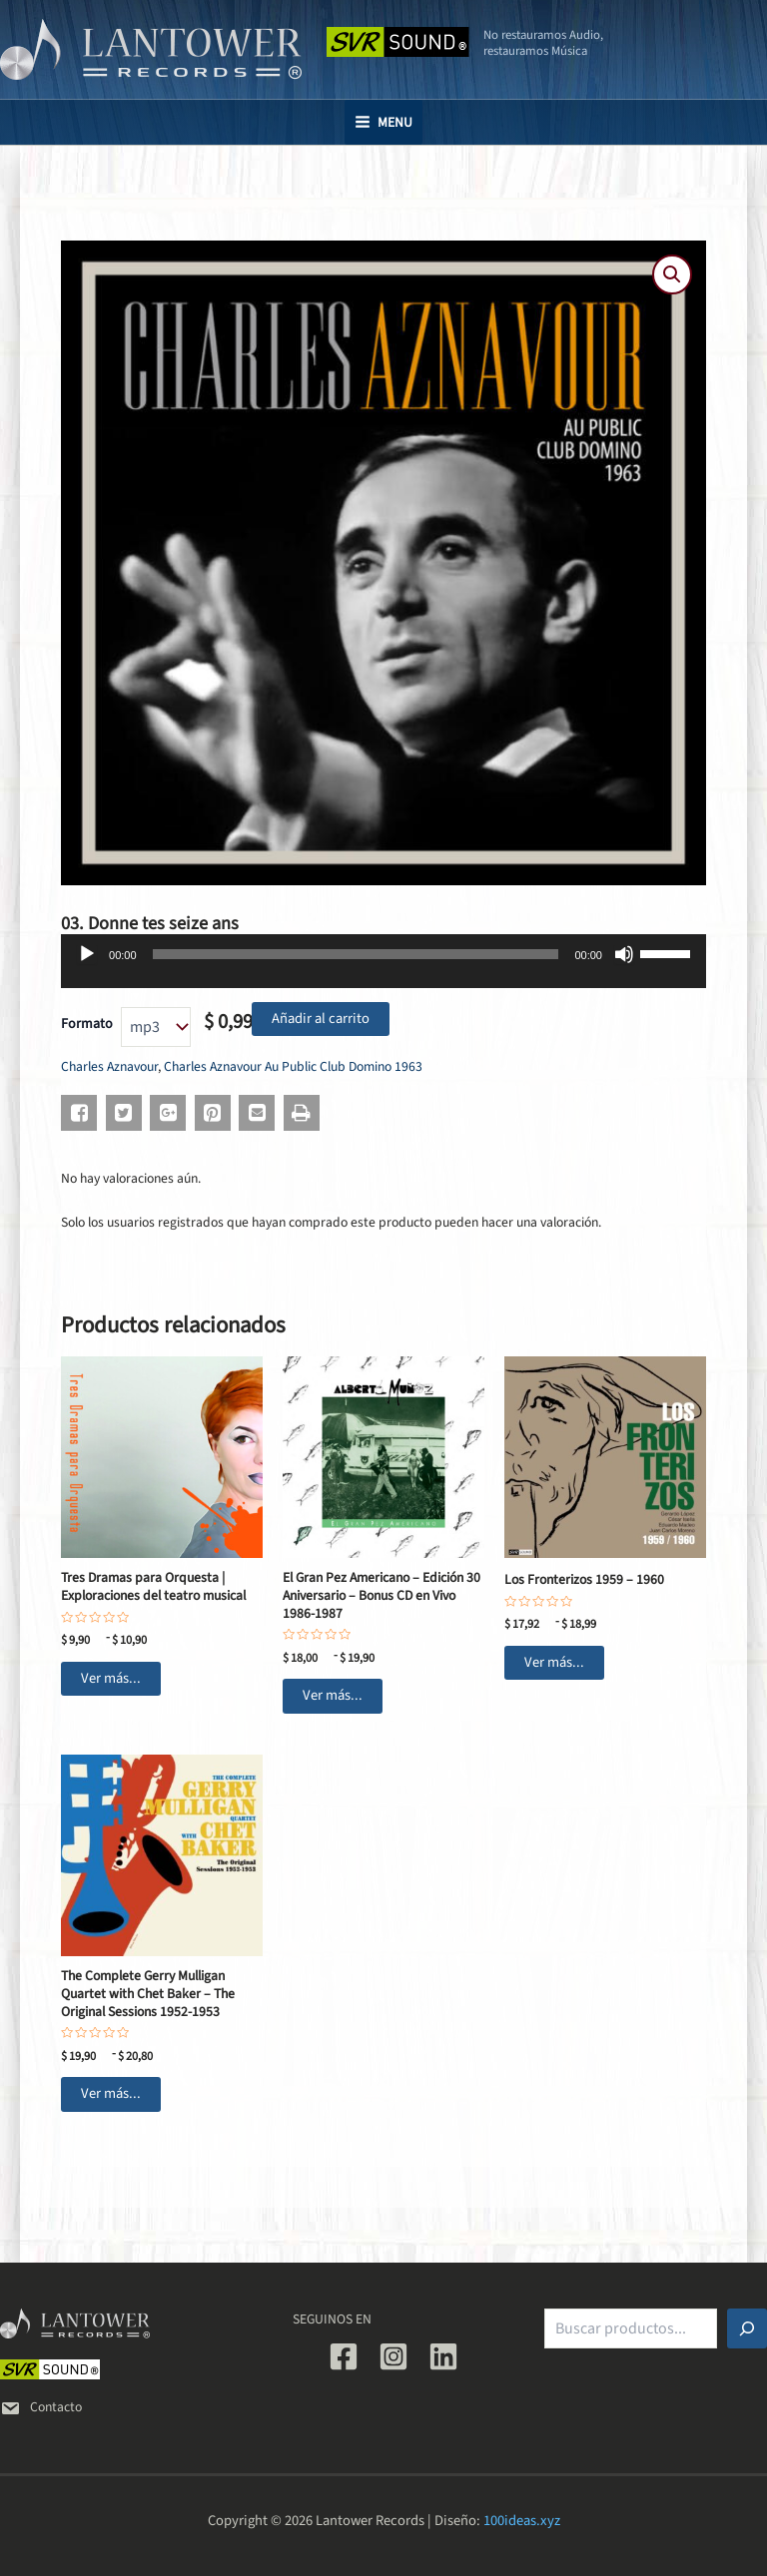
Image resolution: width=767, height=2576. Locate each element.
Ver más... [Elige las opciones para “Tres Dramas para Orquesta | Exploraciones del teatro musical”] (111, 1678)
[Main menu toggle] (383, 122)
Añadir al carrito (321, 1018)
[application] (383, 968)
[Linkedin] (443, 2356)
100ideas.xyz (521, 2520)
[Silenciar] (624, 954)
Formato (87, 1024)
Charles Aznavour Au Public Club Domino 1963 (293, 1066)
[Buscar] (747, 2328)
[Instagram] (393, 2356)
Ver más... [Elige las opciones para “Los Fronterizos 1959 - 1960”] (554, 1662)
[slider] (356, 954)
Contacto (41, 2406)
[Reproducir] (87, 954)
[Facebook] (344, 2356)
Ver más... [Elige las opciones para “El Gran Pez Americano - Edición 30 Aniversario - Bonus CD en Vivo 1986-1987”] (333, 1695)
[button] (672, 274)
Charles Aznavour (109, 1066)
